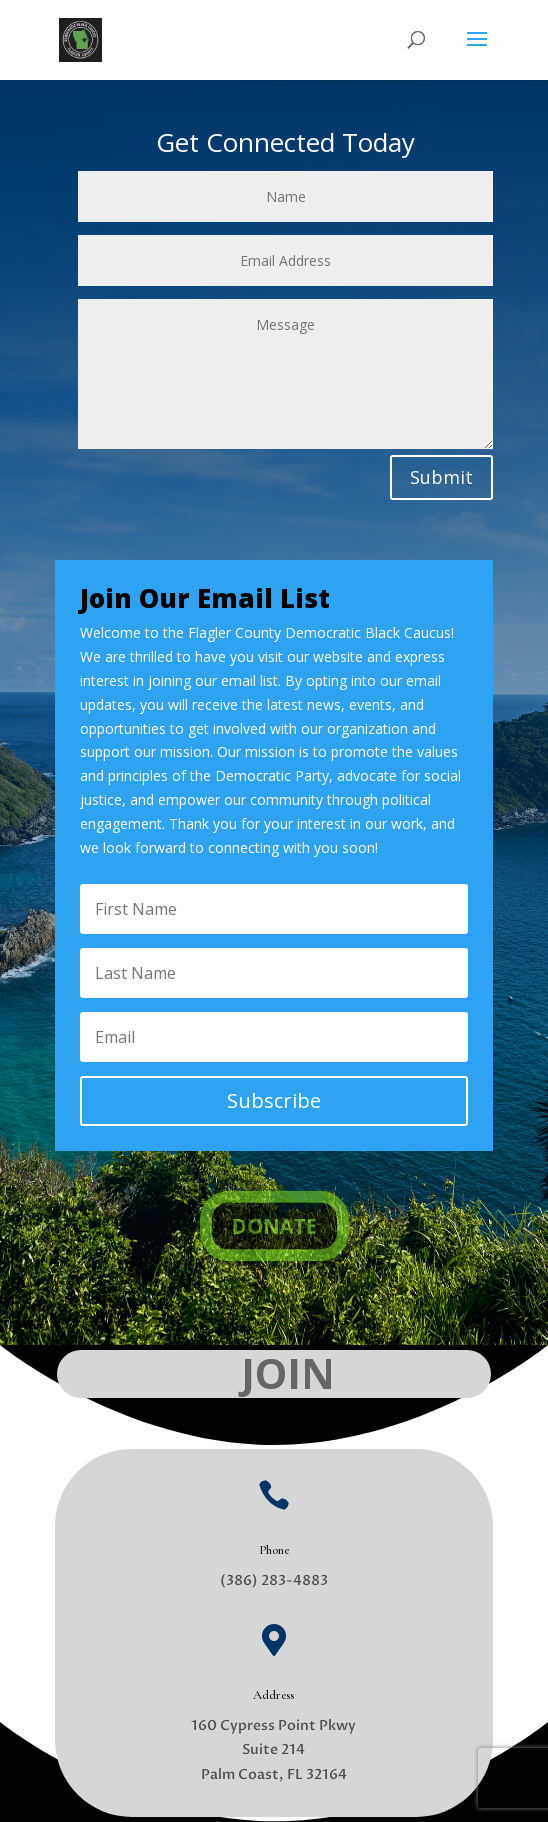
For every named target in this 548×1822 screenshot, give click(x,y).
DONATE (274, 1226)
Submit (441, 477)
